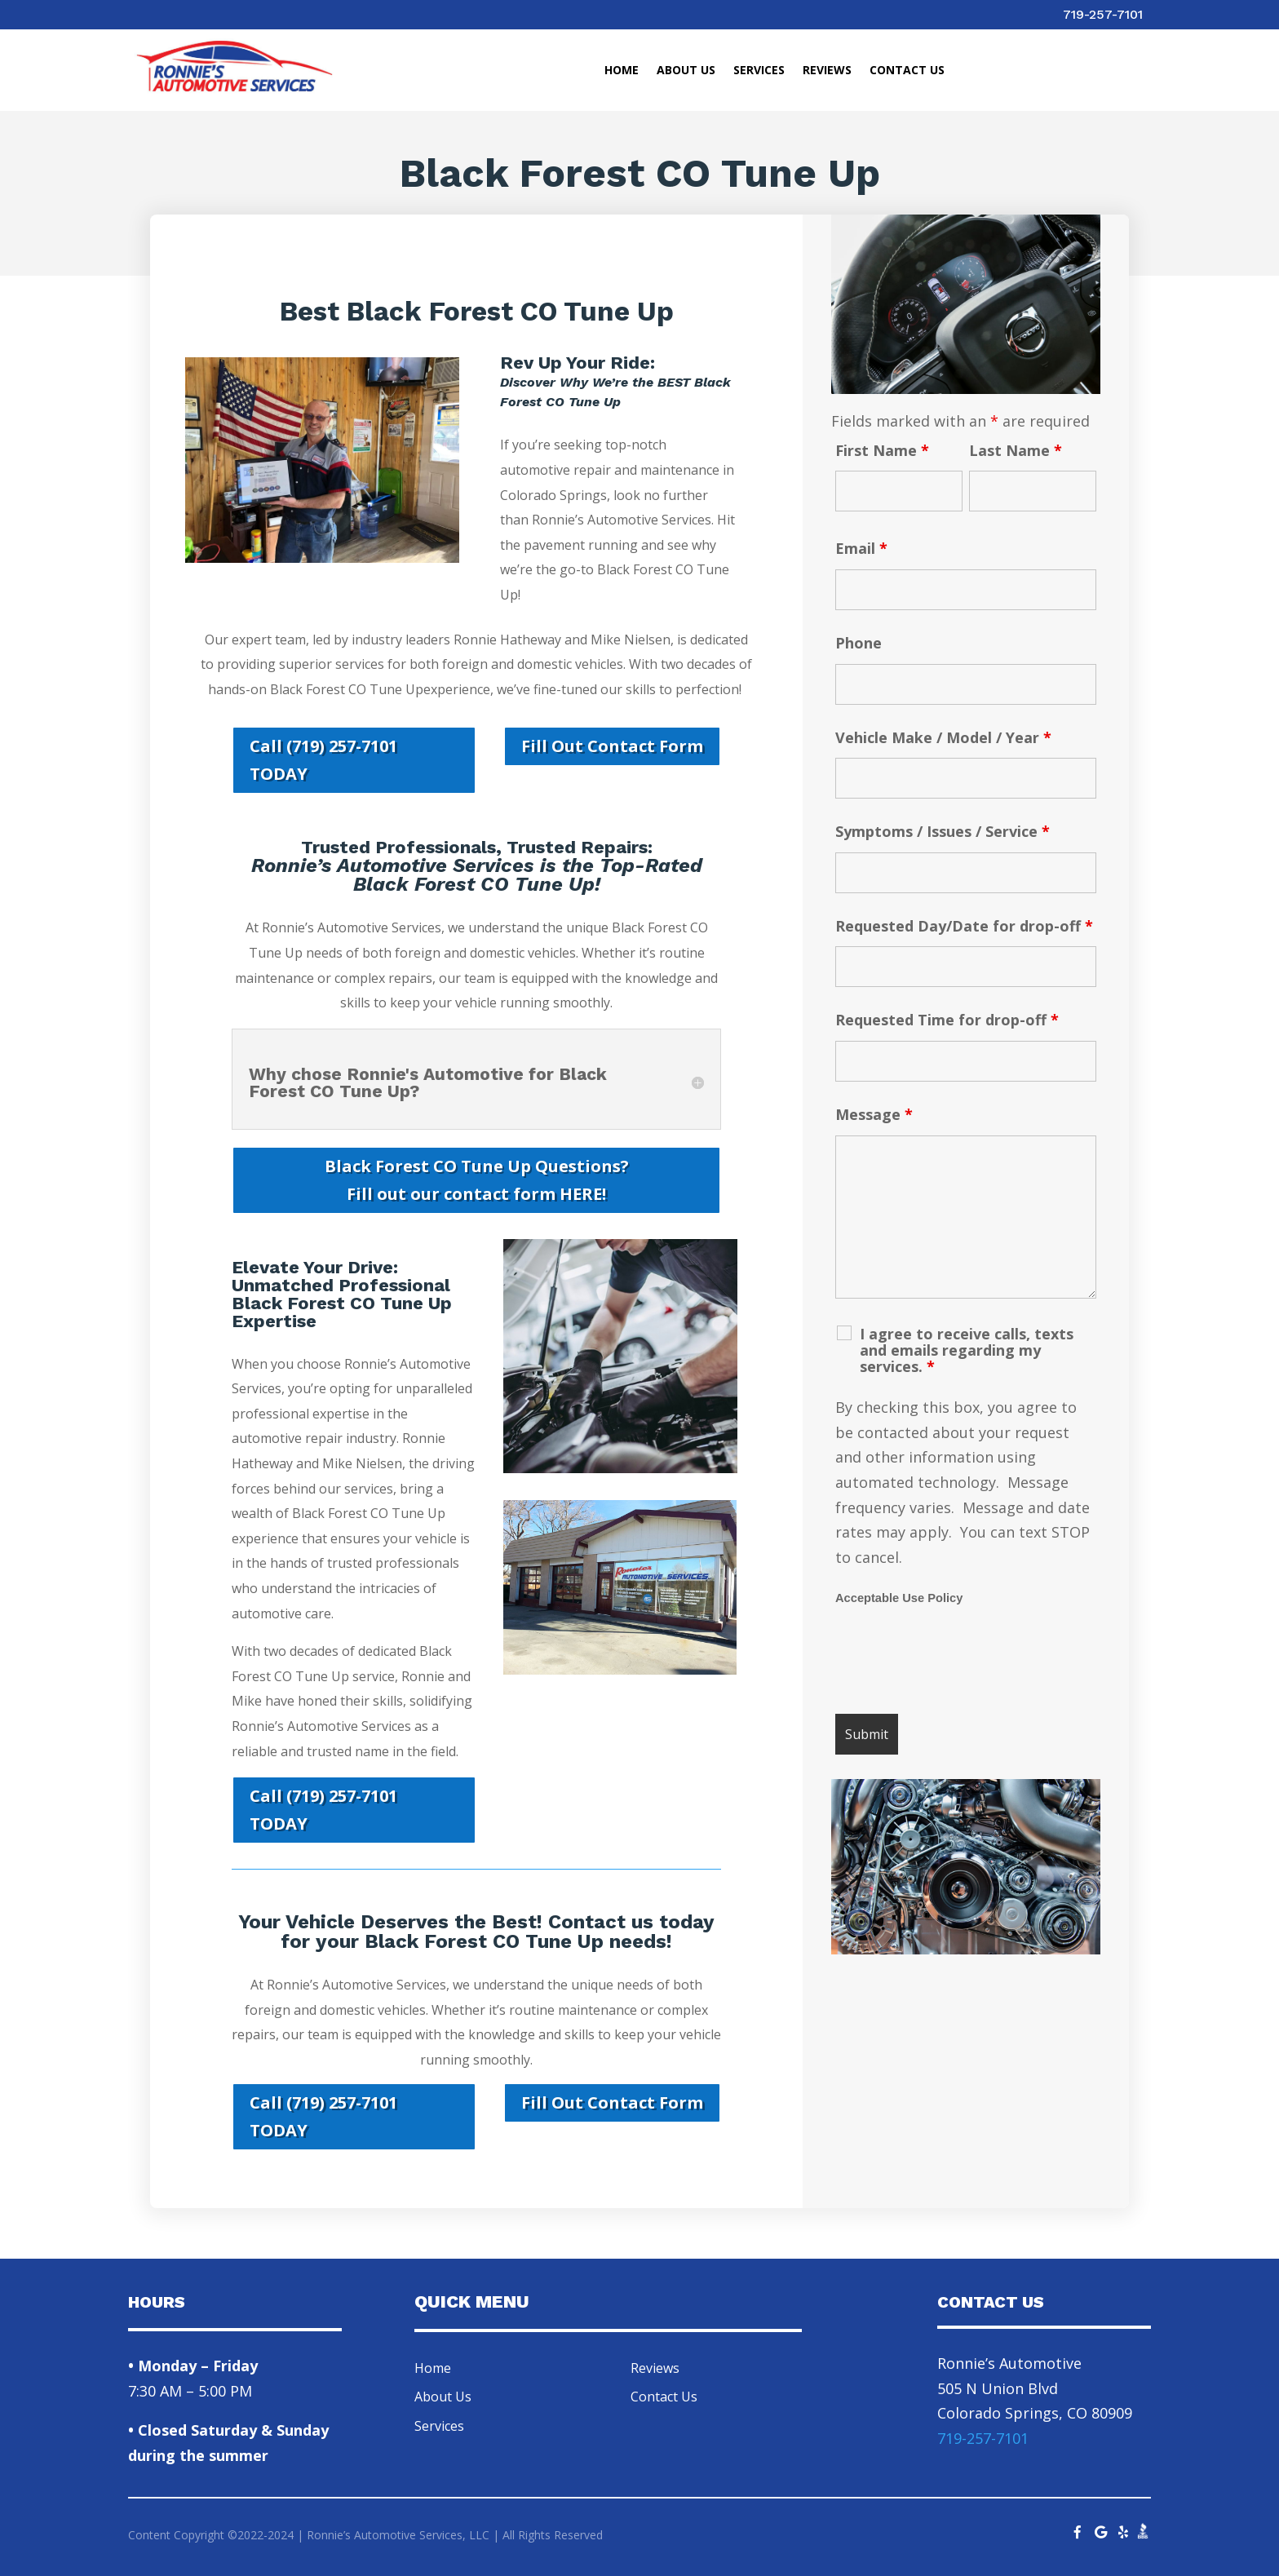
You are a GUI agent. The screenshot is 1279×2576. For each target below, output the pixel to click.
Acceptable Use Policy (899, 1597)
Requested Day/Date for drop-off (964, 926)
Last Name (1015, 450)
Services (759, 70)
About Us (686, 70)
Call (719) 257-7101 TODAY (323, 760)
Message (874, 1114)
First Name (882, 450)
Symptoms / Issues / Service (942, 831)
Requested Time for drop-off (947, 1019)
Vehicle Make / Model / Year (943, 737)
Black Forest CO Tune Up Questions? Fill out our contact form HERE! (477, 1180)
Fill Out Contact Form (612, 746)
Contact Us (907, 70)
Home (621, 70)
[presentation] (959, 1661)
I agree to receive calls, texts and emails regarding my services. (966, 1350)
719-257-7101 (1103, 14)
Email (861, 548)
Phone (858, 643)
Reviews (827, 70)
